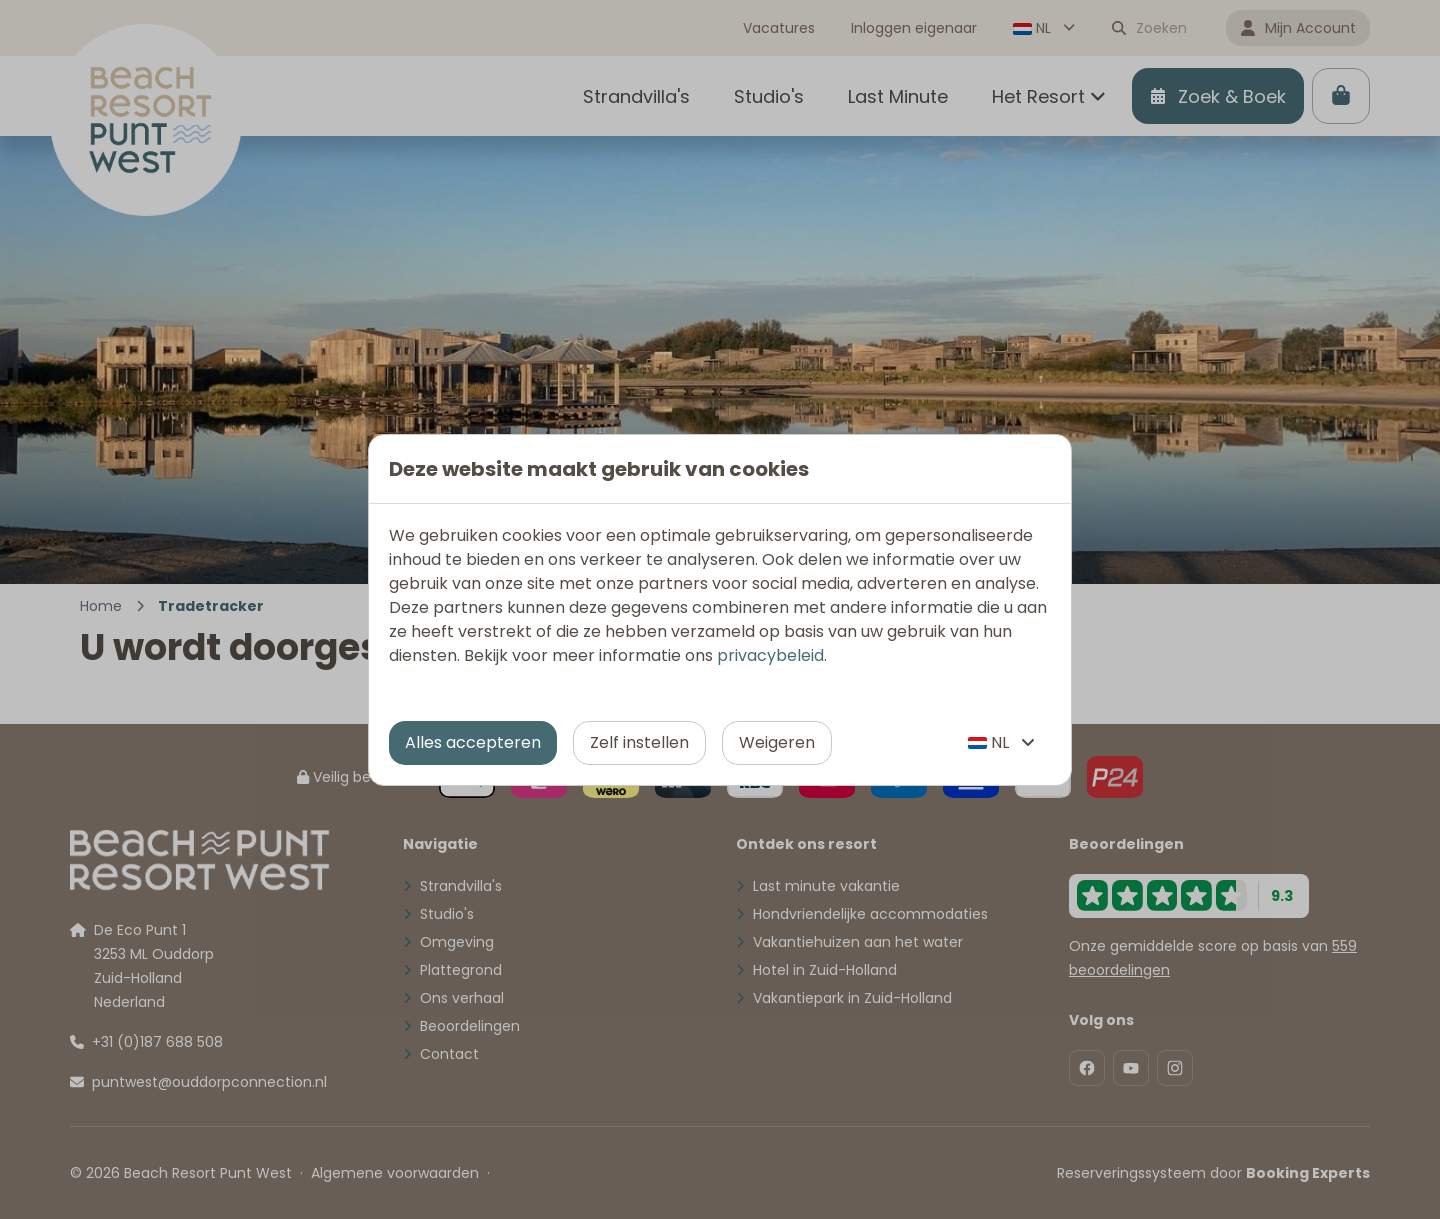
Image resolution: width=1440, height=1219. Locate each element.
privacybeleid (770, 655)
